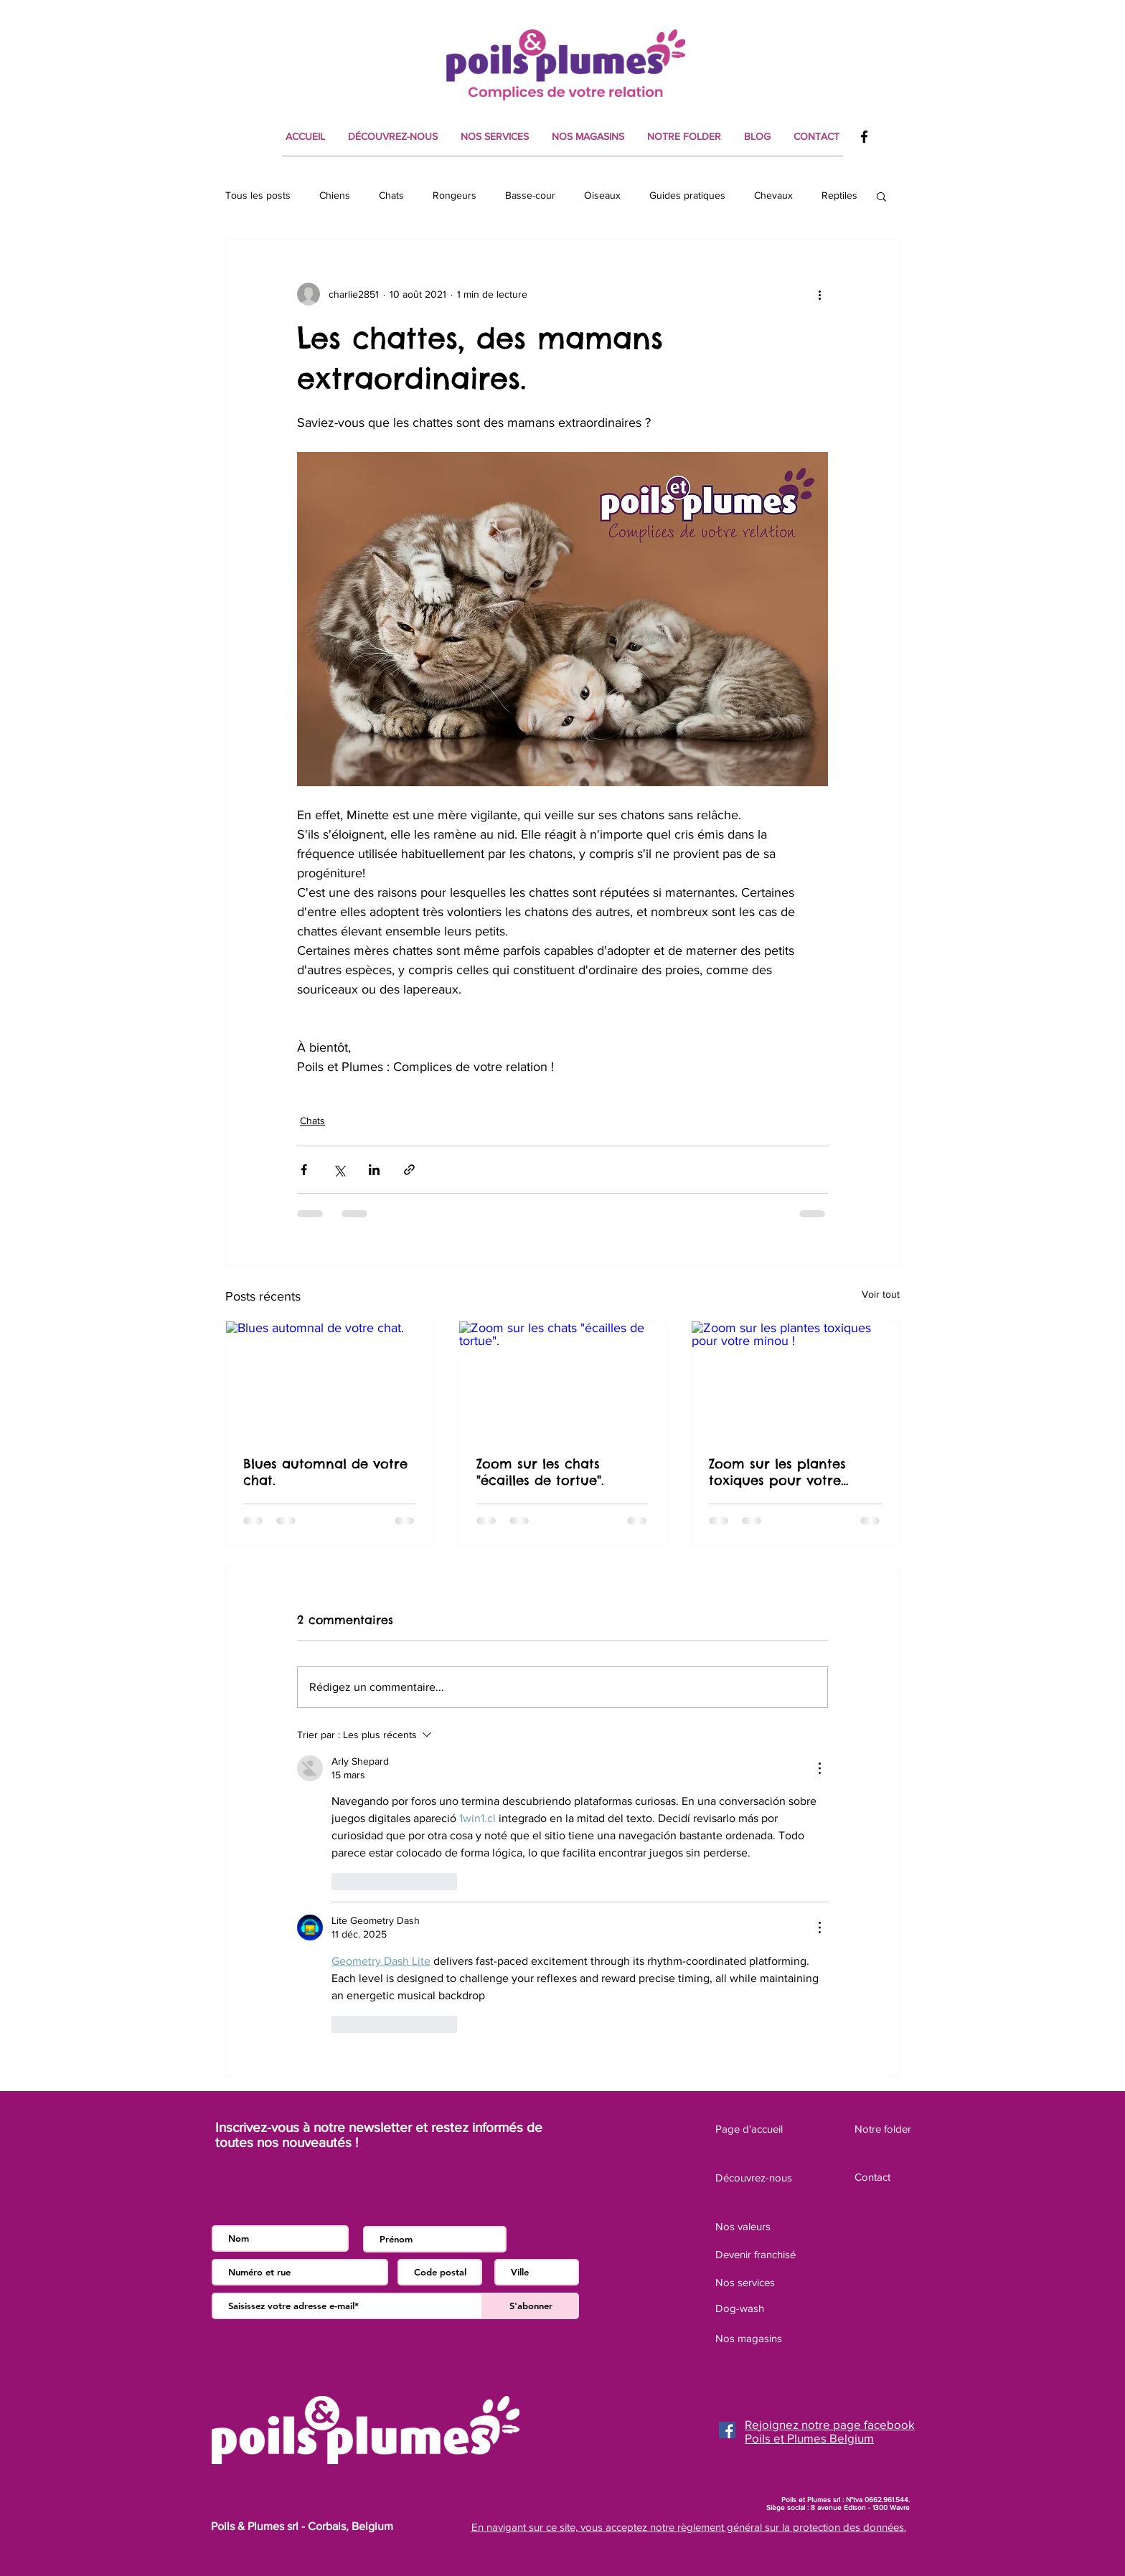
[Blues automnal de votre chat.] (329, 1379)
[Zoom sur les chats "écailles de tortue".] (563, 1379)
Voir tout (881, 1294)
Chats (391, 195)
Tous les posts (258, 195)
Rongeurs (454, 195)
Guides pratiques (687, 195)
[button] (881, 196)
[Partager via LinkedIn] (374, 1169)
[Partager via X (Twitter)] (339, 1169)
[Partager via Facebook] (304, 1169)
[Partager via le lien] (409, 1169)
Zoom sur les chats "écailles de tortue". (540, 1472)
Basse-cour (530, 195)
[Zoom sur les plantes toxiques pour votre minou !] (795, 1379)
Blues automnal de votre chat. (325, 1472)
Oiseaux (602, 195)
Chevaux (773, 195)
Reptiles (839, 195)
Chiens (334, 195)
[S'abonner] (531, 2306)
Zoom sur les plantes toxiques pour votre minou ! (777, 1472)
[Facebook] (864, 136)
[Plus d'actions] (819, 294)
